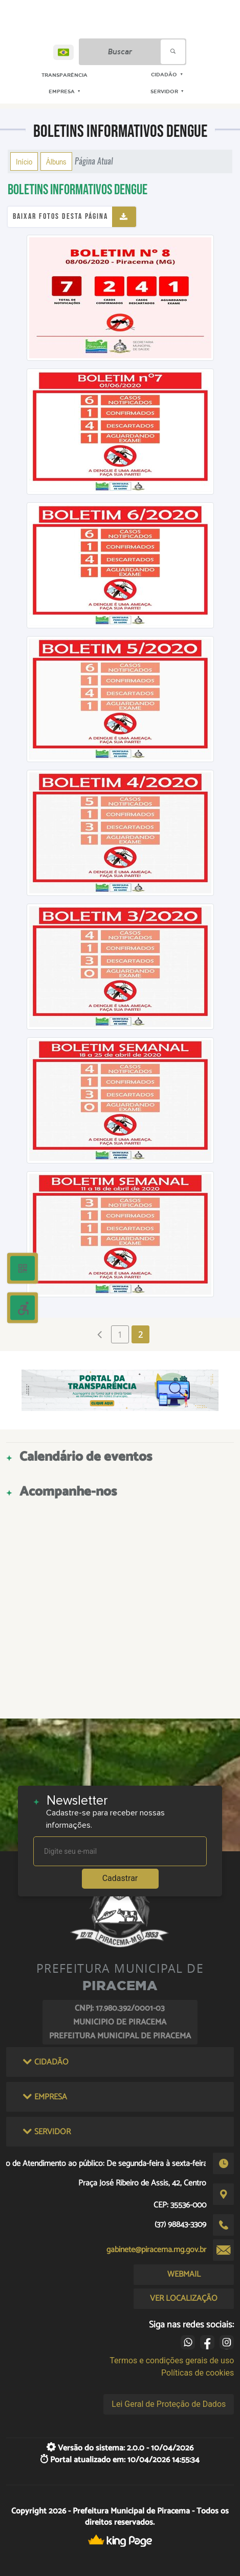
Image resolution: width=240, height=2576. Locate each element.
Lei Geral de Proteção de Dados (169, 2404)
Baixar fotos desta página (60, 216)
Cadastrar (120, 1878)
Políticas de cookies (197, 2373)
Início (24, 161)
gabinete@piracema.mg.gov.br (156, 2250)
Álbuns (56, 161)
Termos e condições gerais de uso (172, 2360)
